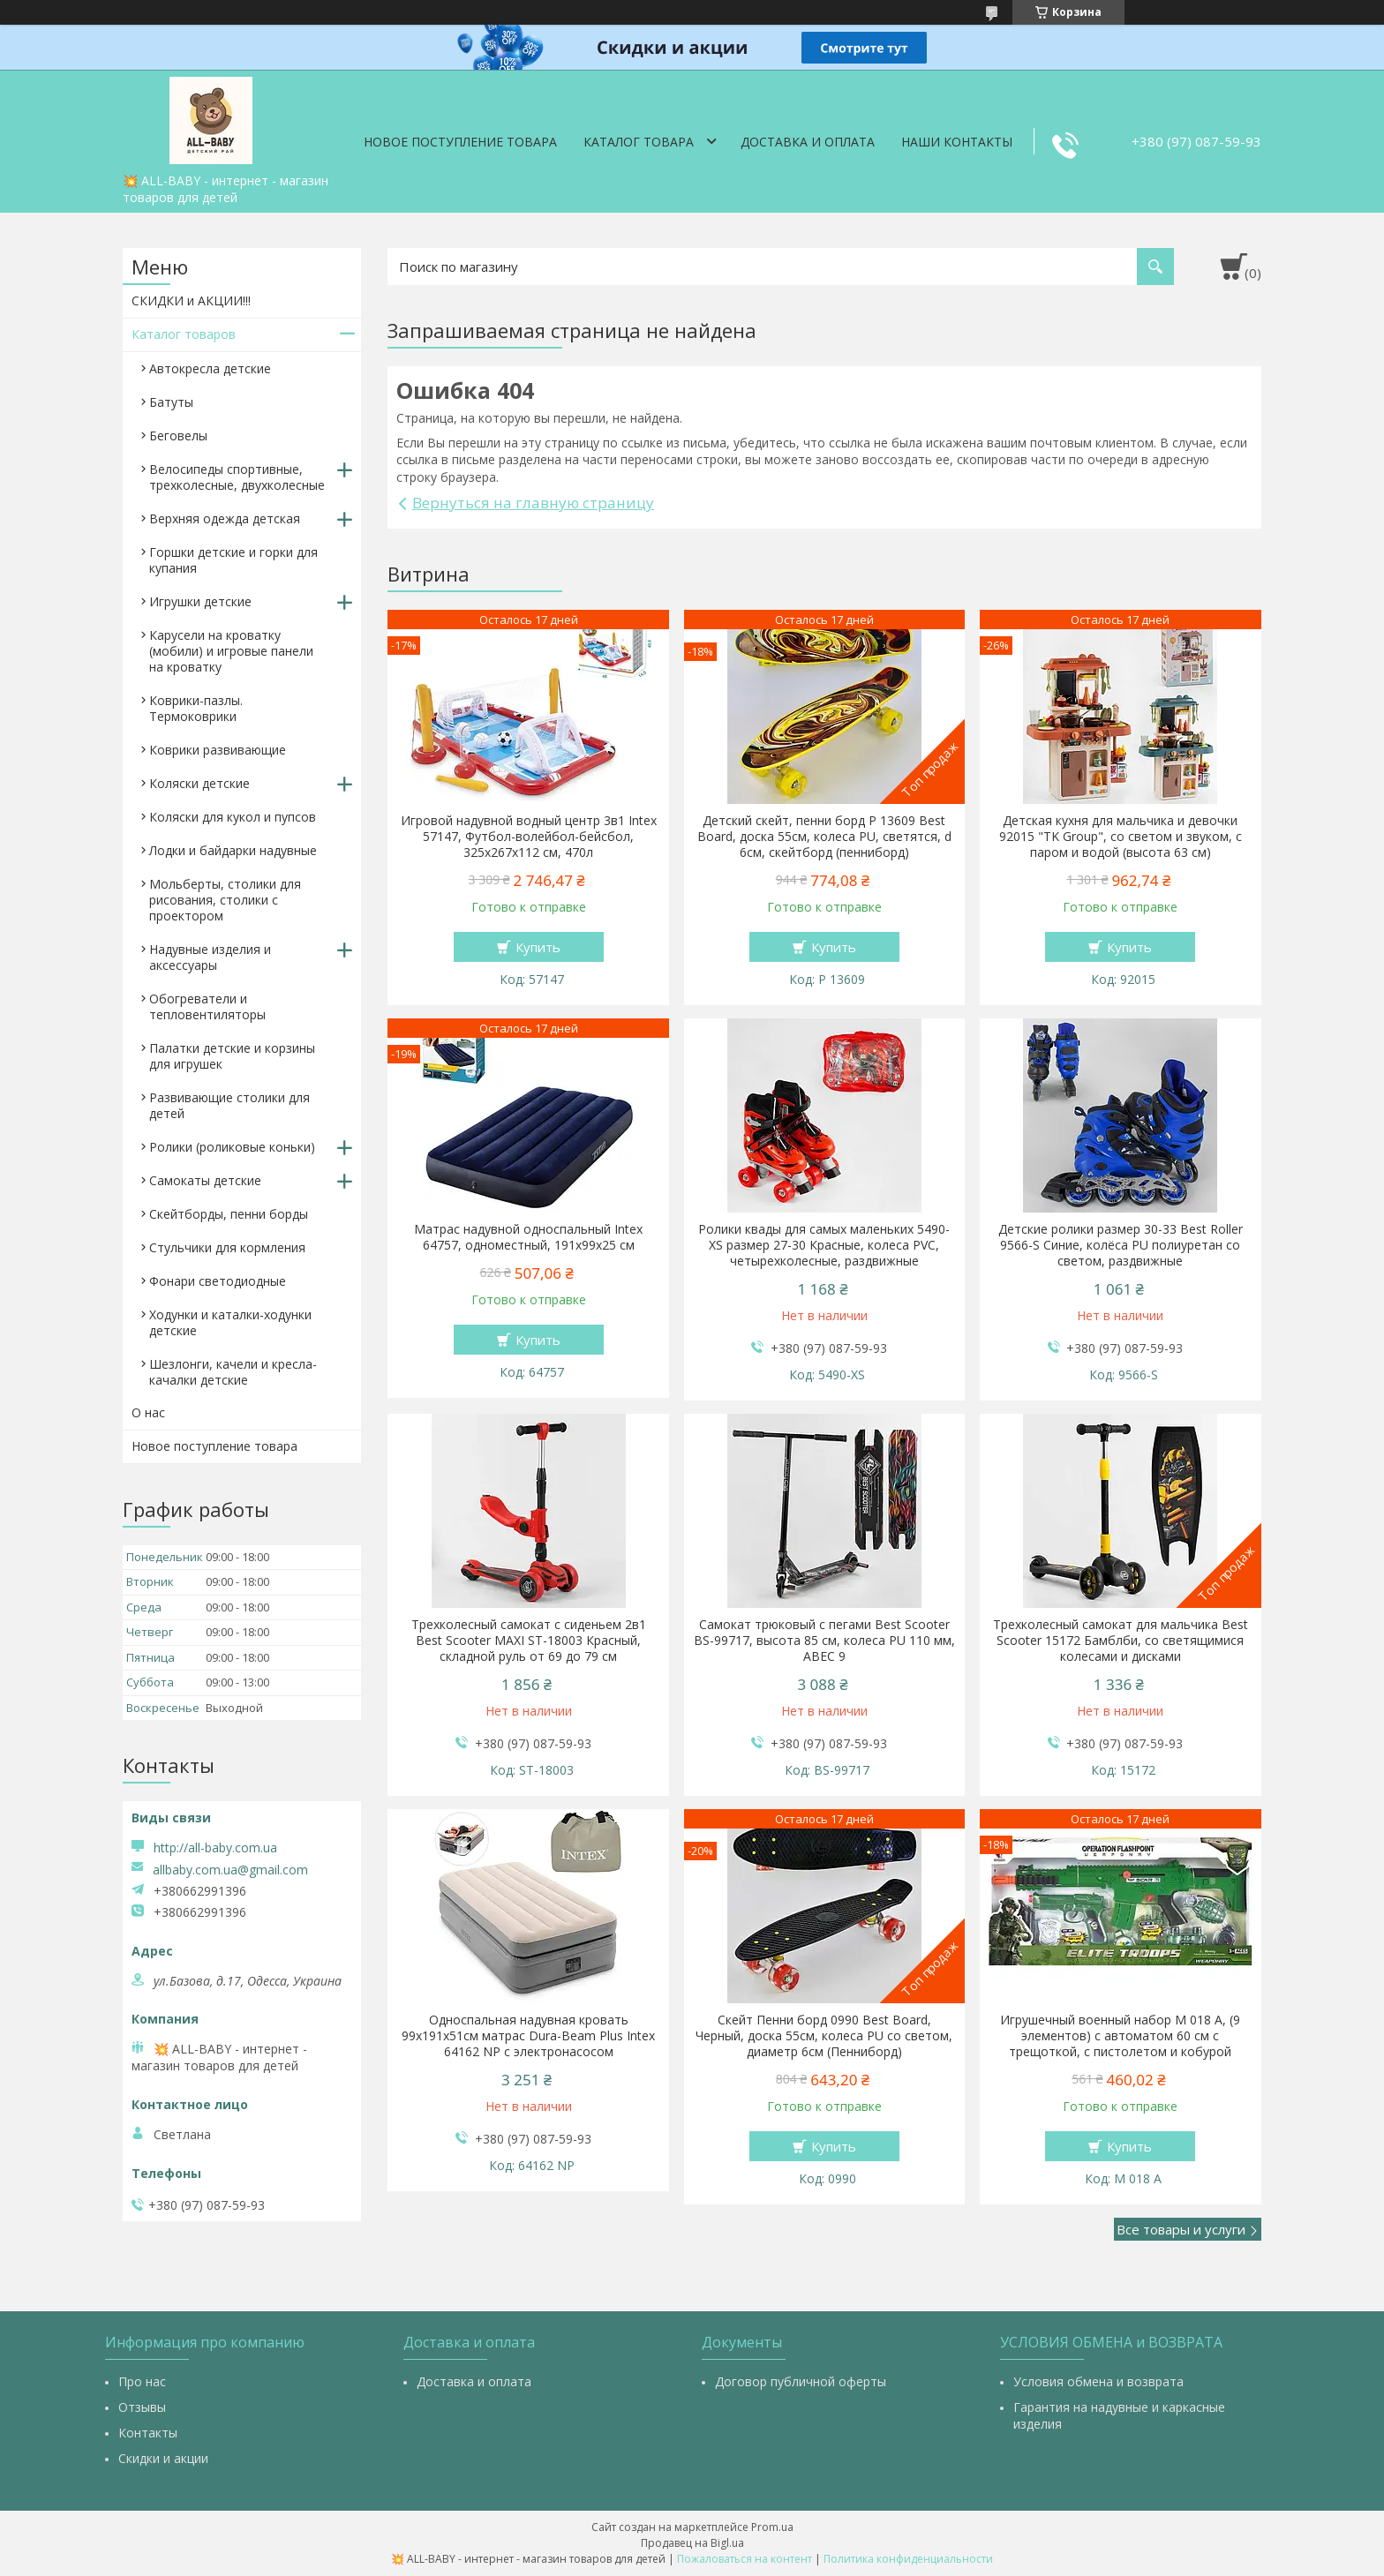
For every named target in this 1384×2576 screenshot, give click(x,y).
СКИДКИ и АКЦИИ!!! (191, 300)
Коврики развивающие (217, 749)
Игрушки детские (200, 601)
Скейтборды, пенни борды (228, 1213)
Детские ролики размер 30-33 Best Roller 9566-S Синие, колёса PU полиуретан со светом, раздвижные (1120, 1245)
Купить (537, 947)
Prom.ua (772, 2527)
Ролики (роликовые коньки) (232, 1146)
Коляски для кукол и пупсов (232, 816)
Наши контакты (956, 141)
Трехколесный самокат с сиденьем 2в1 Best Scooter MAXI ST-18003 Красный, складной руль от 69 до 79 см (528, 1640)
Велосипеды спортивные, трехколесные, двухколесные (237, 477)
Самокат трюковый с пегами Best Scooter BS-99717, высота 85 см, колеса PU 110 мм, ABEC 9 (824, 1640)
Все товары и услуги (1181, 2229)
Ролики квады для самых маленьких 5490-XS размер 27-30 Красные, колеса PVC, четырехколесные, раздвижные (824, 1245)
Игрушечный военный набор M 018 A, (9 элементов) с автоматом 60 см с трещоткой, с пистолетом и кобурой (1120, 2036)
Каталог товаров (184, 334)
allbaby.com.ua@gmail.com (230, 1870)
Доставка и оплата (808, 141)
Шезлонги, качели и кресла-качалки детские (233, 1372)
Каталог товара (638, 141)
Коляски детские (199, 783)
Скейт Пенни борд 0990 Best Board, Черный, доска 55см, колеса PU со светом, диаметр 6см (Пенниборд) (824, 2036)
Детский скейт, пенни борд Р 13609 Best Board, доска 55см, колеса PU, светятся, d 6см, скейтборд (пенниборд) (824, 836)
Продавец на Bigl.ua (692, 2542)
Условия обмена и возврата (1098, 2381)
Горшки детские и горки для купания (233, 560)
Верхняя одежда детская (224, 518)
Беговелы (178, 435)
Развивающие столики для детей (229, 1105)
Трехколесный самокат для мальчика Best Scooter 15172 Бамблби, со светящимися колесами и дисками (1120, 1640)
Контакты (147, 2432)
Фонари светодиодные (217, 1281)
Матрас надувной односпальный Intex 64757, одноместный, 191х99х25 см (528, 1237)
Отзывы (142, 2407)
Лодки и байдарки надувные (233, 850)
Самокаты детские (205, 1180)
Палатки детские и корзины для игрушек (232, 1056)
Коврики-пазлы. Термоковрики (196, 708)
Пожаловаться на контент (744, 2558)
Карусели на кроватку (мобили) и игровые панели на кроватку (231, 651)
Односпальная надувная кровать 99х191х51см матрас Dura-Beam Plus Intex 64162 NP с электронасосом (528, 2036)
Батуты (171, 402)
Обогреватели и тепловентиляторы (207, 1006)
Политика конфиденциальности (908, 2558)
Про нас (142, 2381)
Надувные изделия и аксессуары (210, 957)
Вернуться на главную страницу (533, 502)
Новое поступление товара (460, 141)
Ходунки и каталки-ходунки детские (230, 1322)
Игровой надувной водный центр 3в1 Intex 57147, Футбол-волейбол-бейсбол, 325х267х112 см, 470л (529, 836)
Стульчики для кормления (227, 1247)
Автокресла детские (210, 368)
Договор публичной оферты (800, 2381)
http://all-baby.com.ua (215, 1847)
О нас (148, 1412)
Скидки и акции (163, 2458)
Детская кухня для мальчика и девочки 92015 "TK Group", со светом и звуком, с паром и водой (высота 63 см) (1120, 836)
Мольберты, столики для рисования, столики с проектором (225, 899)
